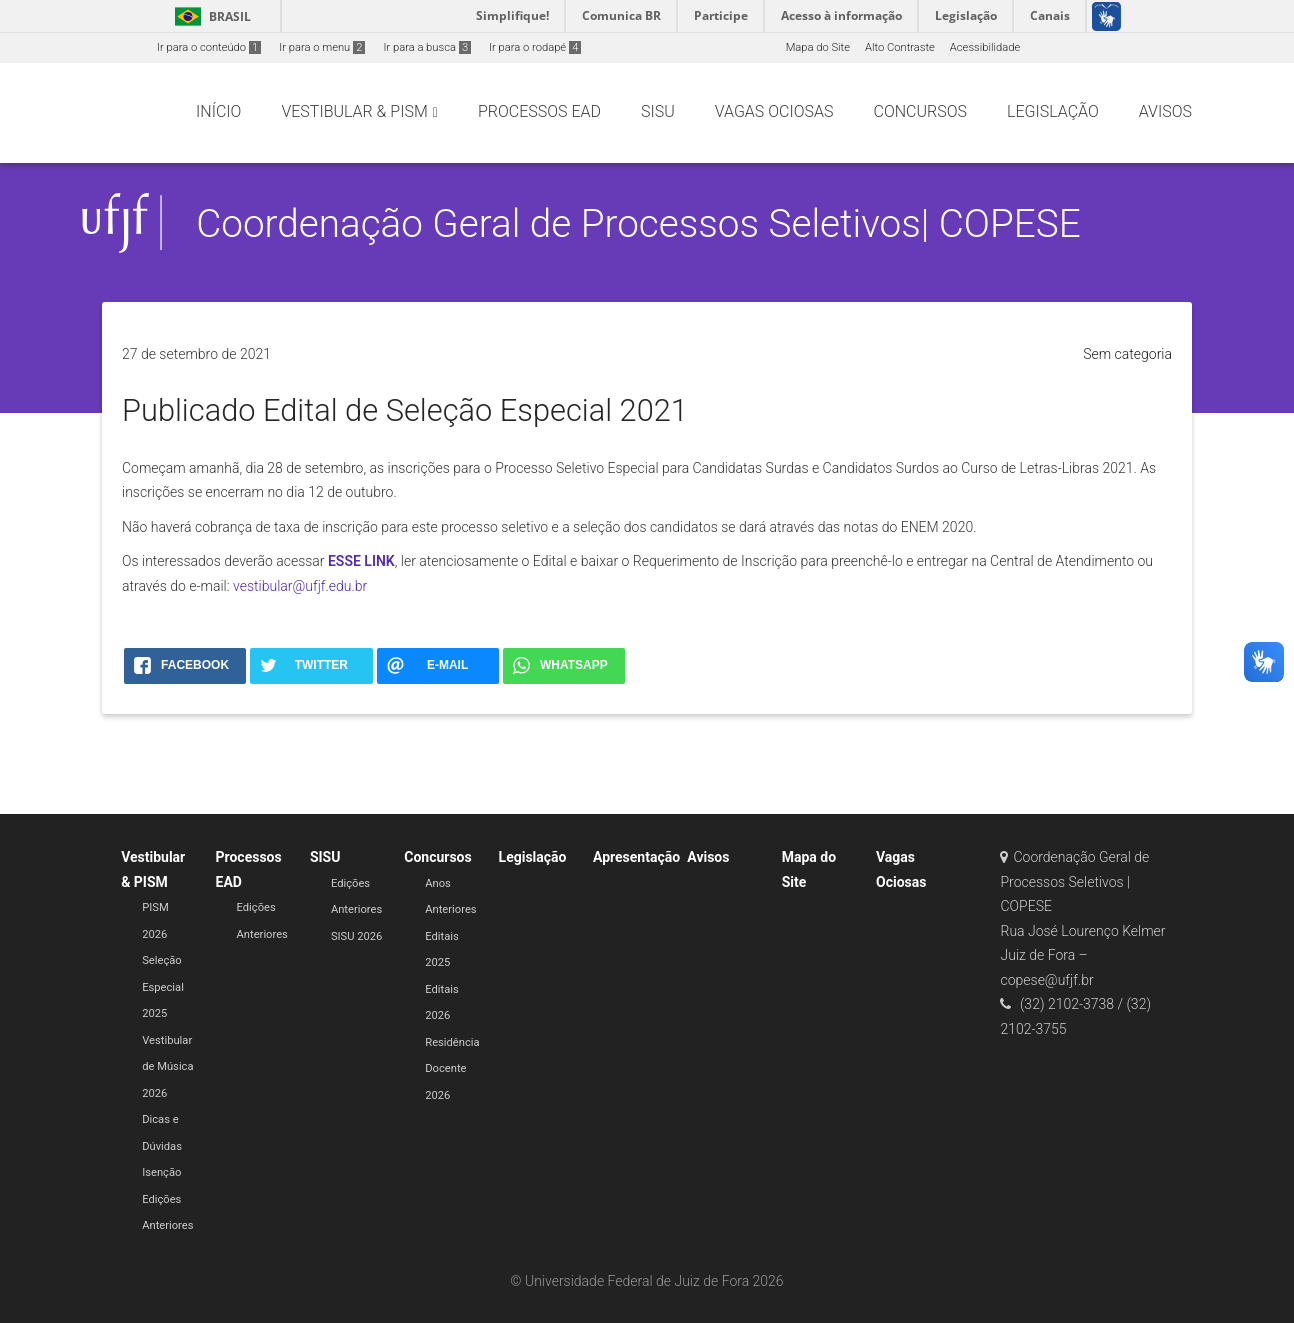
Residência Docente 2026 (452, 1069)
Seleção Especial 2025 (163, 987)
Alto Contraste (900, 47)
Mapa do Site (818, 47)
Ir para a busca (427, 47)
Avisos (708, 857)
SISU (325, 857)
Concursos (437, 857)
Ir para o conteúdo (209, 47)
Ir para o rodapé (535, 47)
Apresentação (636, 857)
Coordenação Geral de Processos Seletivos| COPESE (638, 223)
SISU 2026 (357, 936)
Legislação (533, 857)
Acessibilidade (985, 47)
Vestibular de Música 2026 (167, 1067)
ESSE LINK (361, 561)
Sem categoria (1127, 354)
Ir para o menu (322, 47)
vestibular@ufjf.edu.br (300, 586)
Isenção (161, 1172)
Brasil (209, 16)
